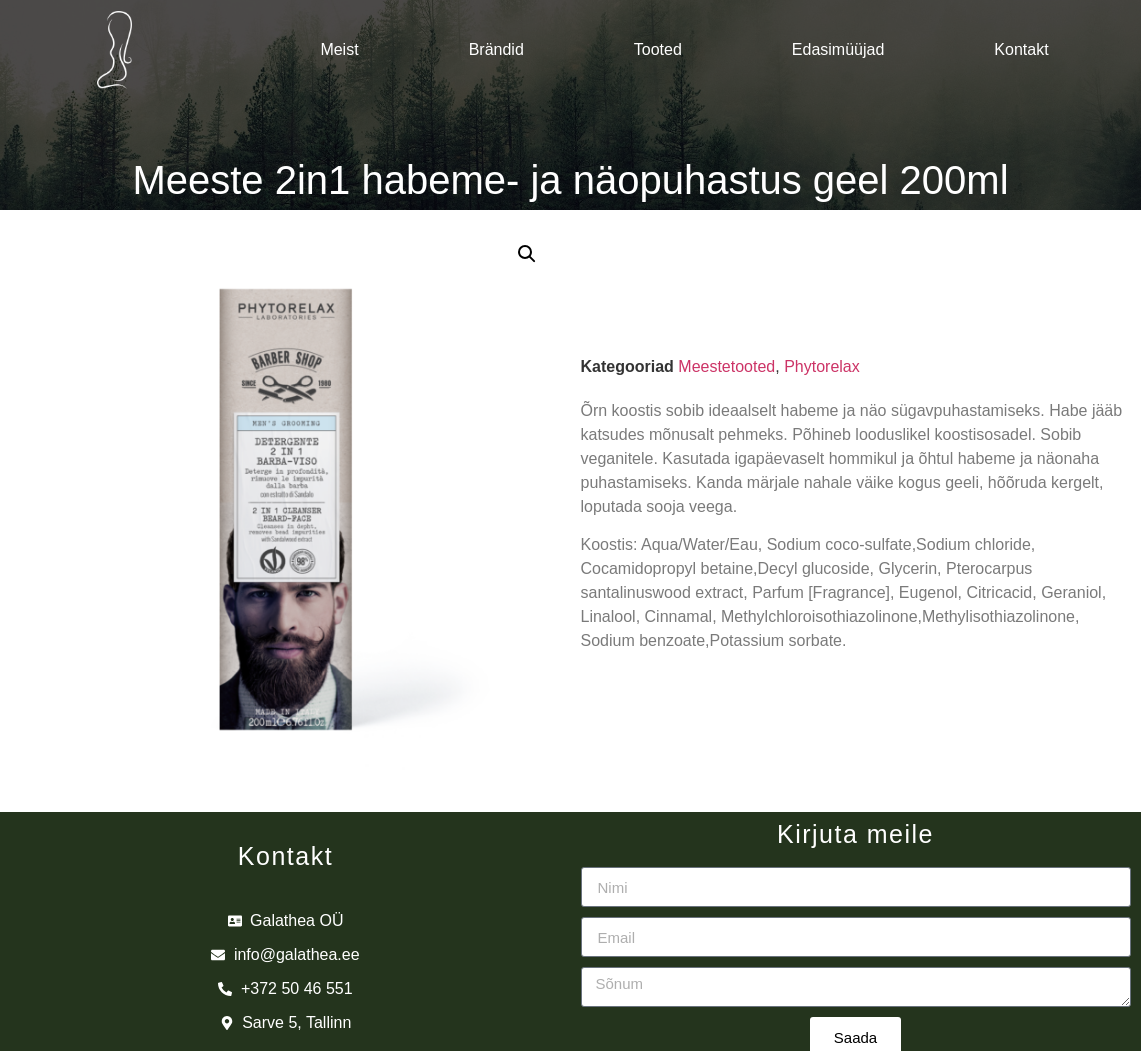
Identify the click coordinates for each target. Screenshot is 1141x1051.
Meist (339, 49)
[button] (527, 254)
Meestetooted (726, 366)
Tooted (658, 49)
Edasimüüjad (838, 49)
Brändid (496, 49)
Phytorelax (822, 366)
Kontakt (1021, 49)
